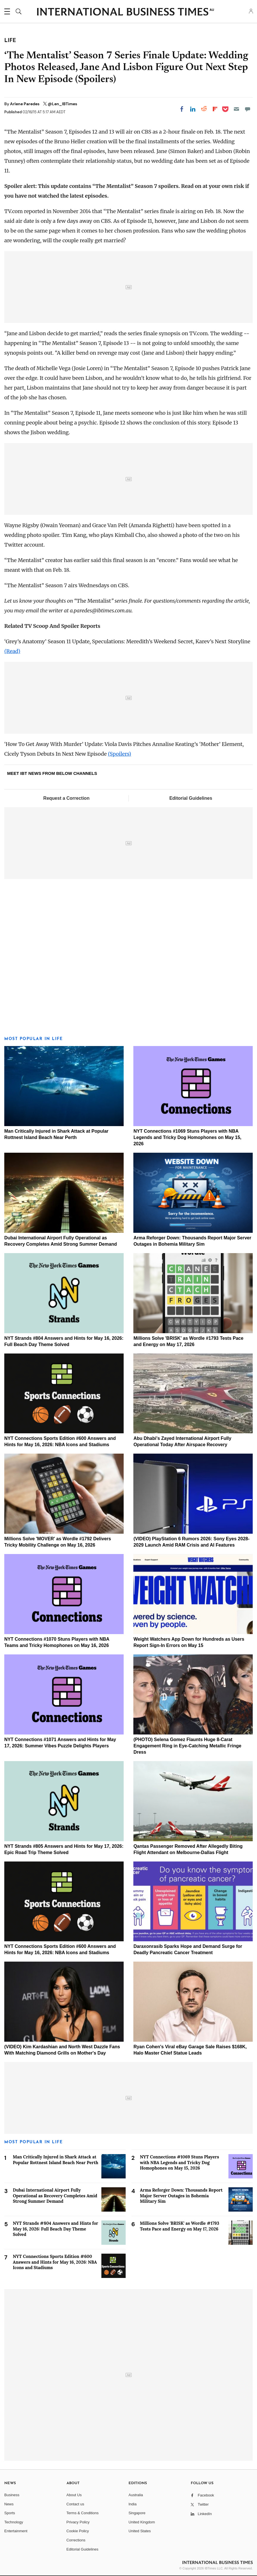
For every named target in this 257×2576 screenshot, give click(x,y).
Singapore (136, 2513)
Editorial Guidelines (190, 798)
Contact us (75, 2504)
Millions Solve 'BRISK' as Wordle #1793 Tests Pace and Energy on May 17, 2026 (179, 2226)
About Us (74, 2495)
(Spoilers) (119, 754)
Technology (13, 2522)
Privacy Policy (78, 2522)
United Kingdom (141, 2522)
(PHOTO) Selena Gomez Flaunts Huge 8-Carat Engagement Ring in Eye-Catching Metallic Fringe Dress (187, 1746)
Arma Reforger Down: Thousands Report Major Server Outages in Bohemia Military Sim (181, 2195)
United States (139, 2531)
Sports (9, 2513)
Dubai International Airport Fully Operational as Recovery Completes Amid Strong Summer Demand (55, 2195)
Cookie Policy (78, 2531)
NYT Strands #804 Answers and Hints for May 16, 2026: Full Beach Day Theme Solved (55, 2228)
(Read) (12, 651)
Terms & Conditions (83, 2513)
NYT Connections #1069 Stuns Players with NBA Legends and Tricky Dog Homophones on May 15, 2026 (187, 1137)
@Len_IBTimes (62, 103)
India (132, 2504)
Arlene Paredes (25, 103)
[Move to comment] (247, 109)
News (9, 2504)
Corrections (76, 2540)
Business (11, 2495)
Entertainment (15, 2531)
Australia (135, 2495)
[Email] (236, 109)
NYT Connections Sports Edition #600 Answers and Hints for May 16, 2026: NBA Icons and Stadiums (55, 2262)
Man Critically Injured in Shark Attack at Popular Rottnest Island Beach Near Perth (55, 2159)
